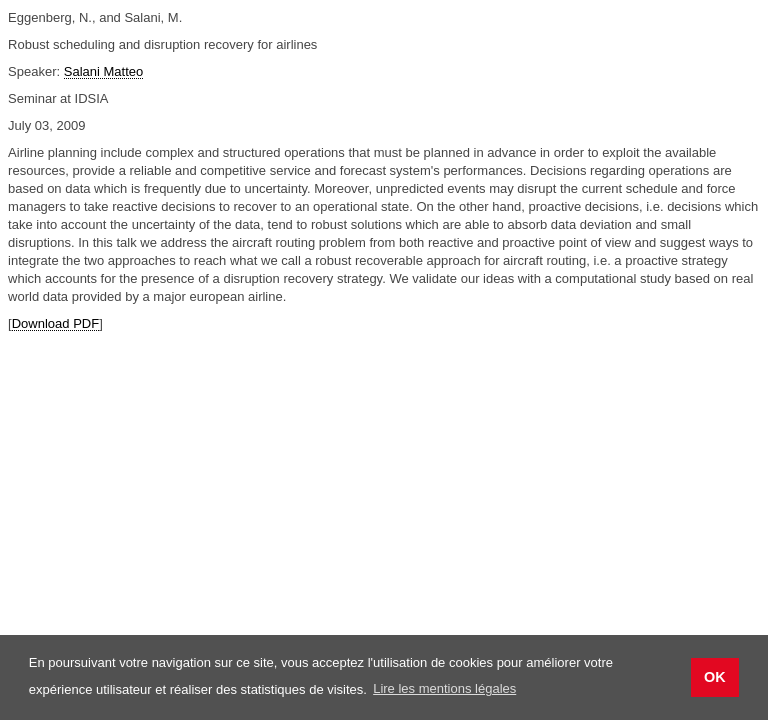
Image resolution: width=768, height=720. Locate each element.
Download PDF (55, 323)
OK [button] (715, 677)
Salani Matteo (104, 71)
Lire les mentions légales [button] (444, 688)
